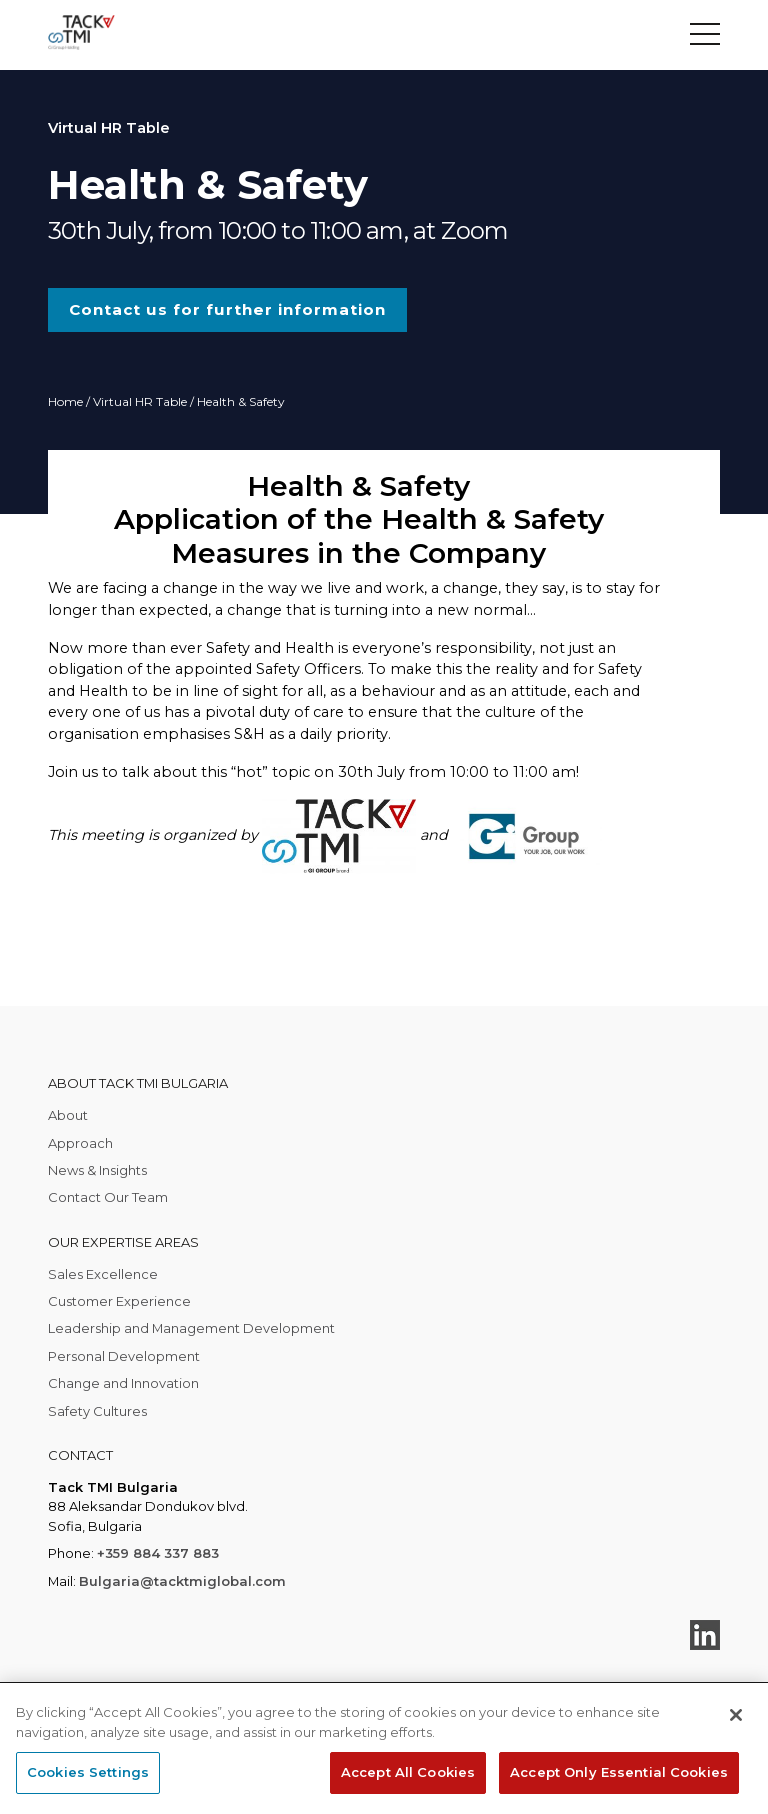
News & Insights (97, 1170)
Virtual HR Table (140, 401)
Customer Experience (119, 1301)
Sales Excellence (103, 1274)
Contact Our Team (108, 1197)
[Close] (736, 1715)
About (68, 1115)
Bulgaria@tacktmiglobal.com (182, 1581)
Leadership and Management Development (191, 1328)
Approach (80, 1143)
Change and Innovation (123, 1383)
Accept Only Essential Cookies (619, 1772)
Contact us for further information (227, 309)
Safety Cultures (97, 1411)
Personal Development (124, 1356)
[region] (384, 1748)
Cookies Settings (88, 1772)
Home (65, 401)
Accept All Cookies (408, 1772)
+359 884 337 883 (158, 1553)
